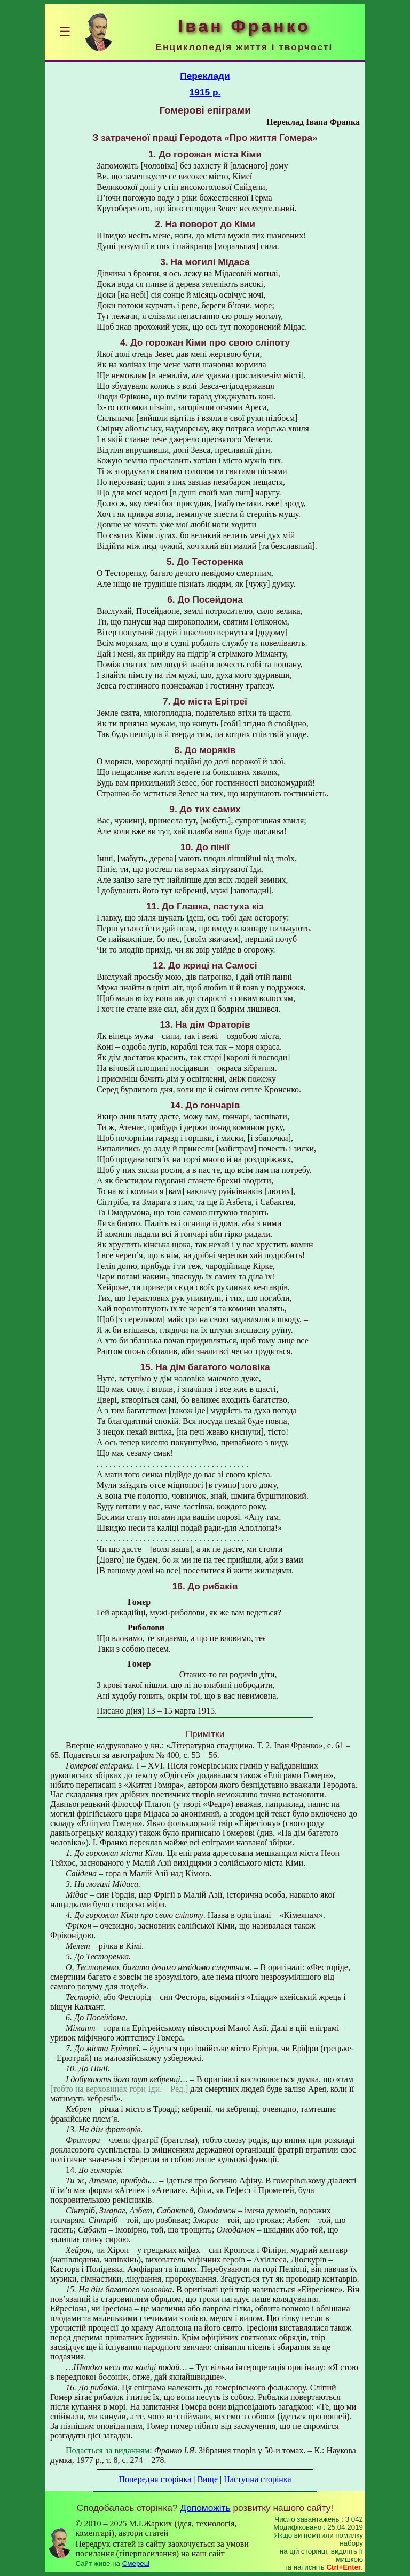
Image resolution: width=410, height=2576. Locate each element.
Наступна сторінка (257, 2479)
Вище (207, 2479)
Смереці (136, 2563)
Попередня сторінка (155, 2479)
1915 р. (205, 92)
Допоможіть (205, 2507)
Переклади (205, 75)
